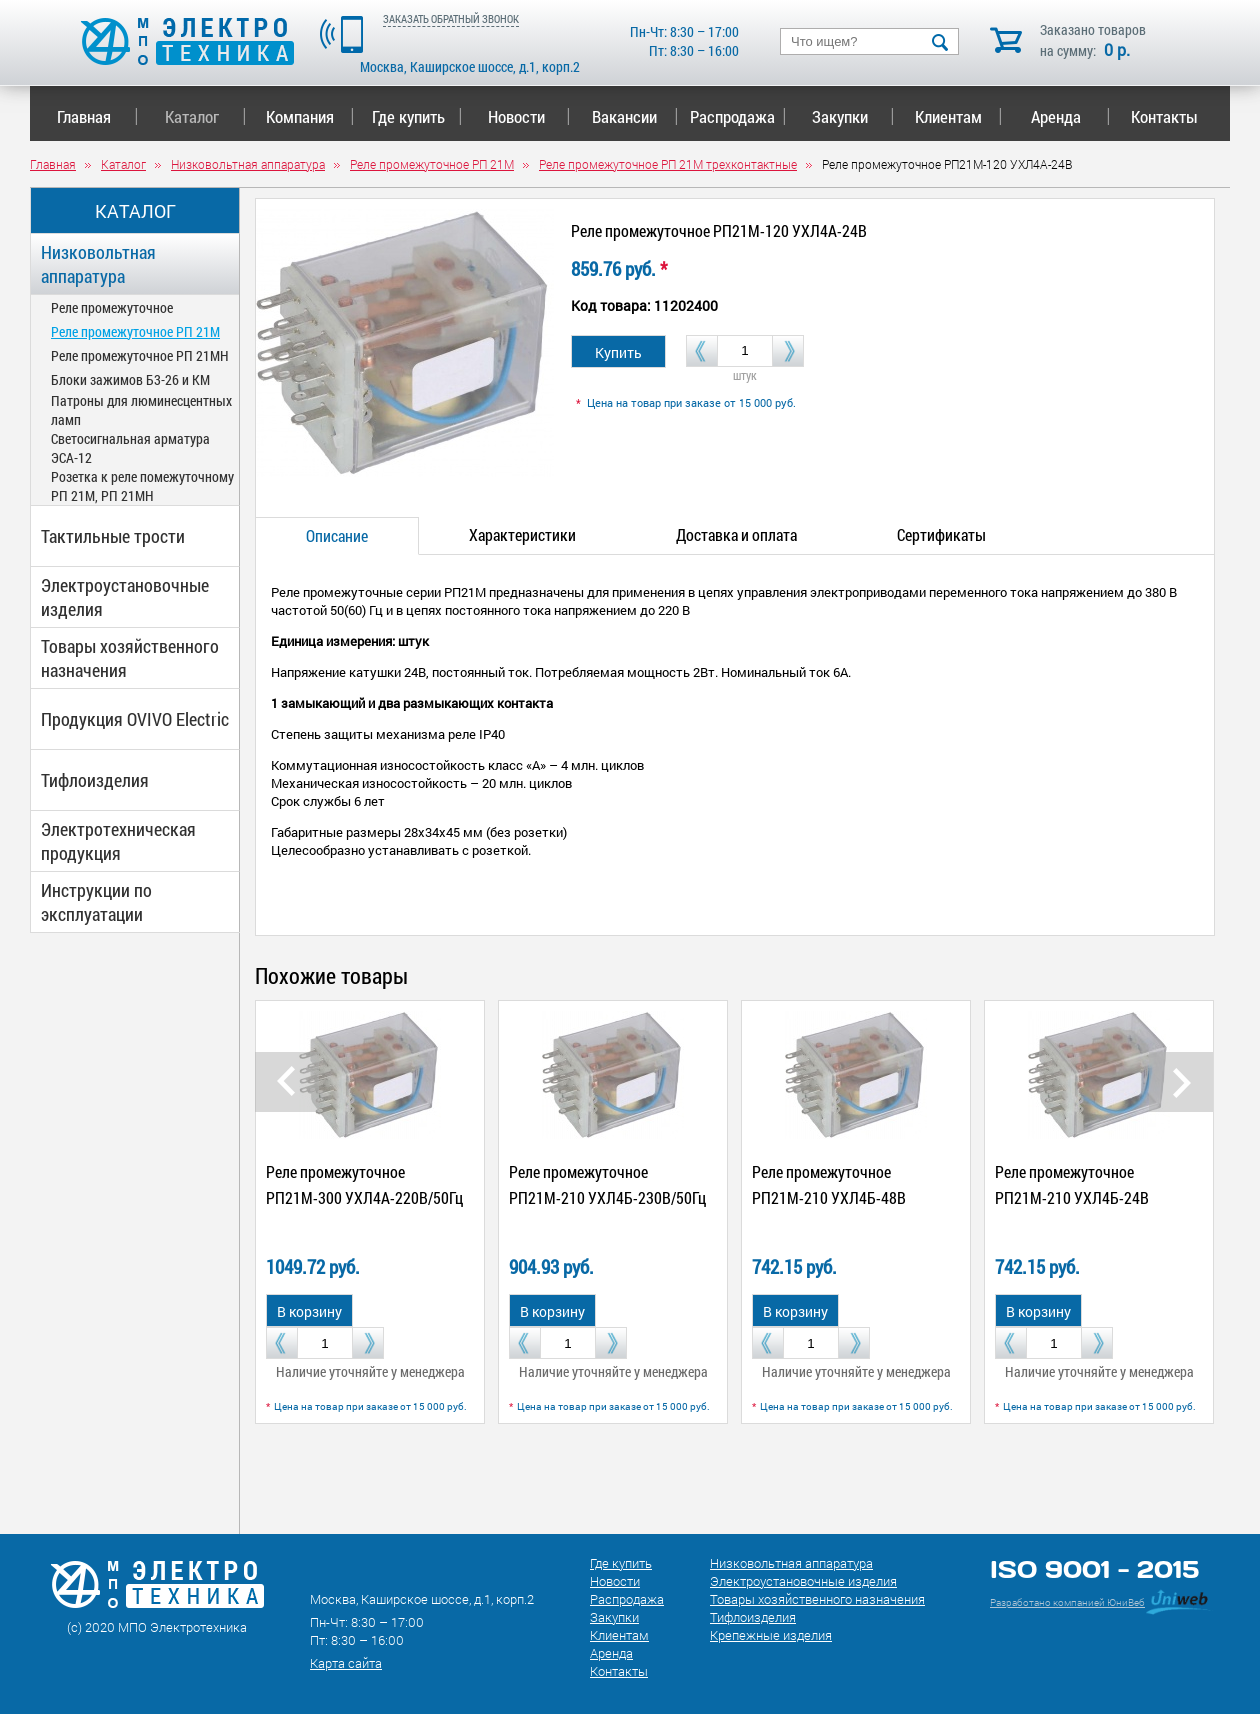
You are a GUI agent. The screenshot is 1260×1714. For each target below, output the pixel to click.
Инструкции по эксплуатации (96, 902)
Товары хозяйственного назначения (130, 658)
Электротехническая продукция (118, 841)
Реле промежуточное (112, 307)
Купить (618, 352)
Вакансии (635, 116)
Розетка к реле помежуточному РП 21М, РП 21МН (142, 486)
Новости (529, 116)
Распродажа (734, 116)
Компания (310, 116)
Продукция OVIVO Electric (135, 719)
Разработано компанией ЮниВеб (1067, 1602)
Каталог (205, 116)
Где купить (417, 116)
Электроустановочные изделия (125, 597)
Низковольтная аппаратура (98, 264)
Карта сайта (346, 1663)
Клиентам (959, 116)
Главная (97, 116)
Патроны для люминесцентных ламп (141, 410)
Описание (337, 535)
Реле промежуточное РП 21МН (140, 355)
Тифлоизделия (95, 780)
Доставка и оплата (736, 534)
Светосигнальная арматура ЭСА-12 (130, 448)
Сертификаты (941, 534)
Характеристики (522, 534)
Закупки (853, 116)
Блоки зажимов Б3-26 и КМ (130, 379)
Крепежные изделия (771, 1635)
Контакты (1164, 116)
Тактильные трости (113, 536)
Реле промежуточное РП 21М (135, 331)
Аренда (1070, 116)
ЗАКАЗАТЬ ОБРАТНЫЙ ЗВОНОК (451, 18)
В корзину (309, 1311)
